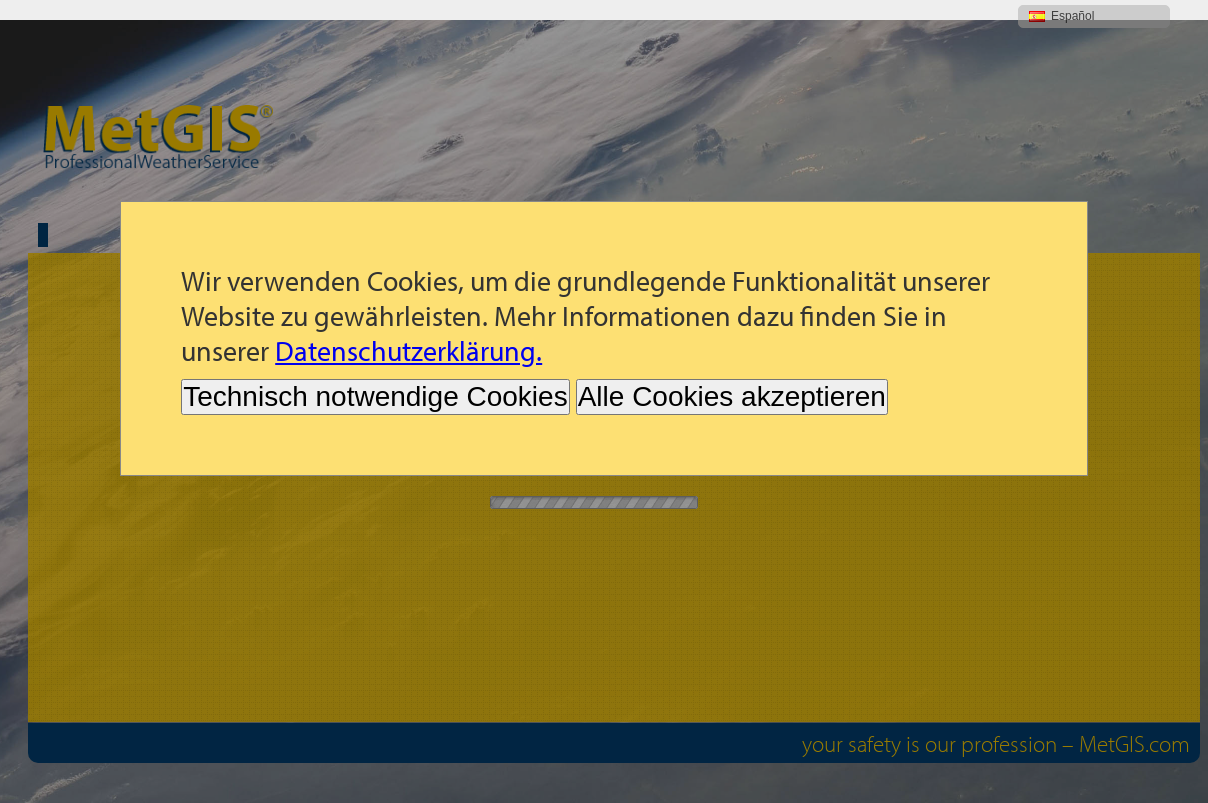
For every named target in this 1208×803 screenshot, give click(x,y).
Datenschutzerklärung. (408, 330)
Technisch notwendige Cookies (375, 376)
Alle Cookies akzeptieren (732, 376)
